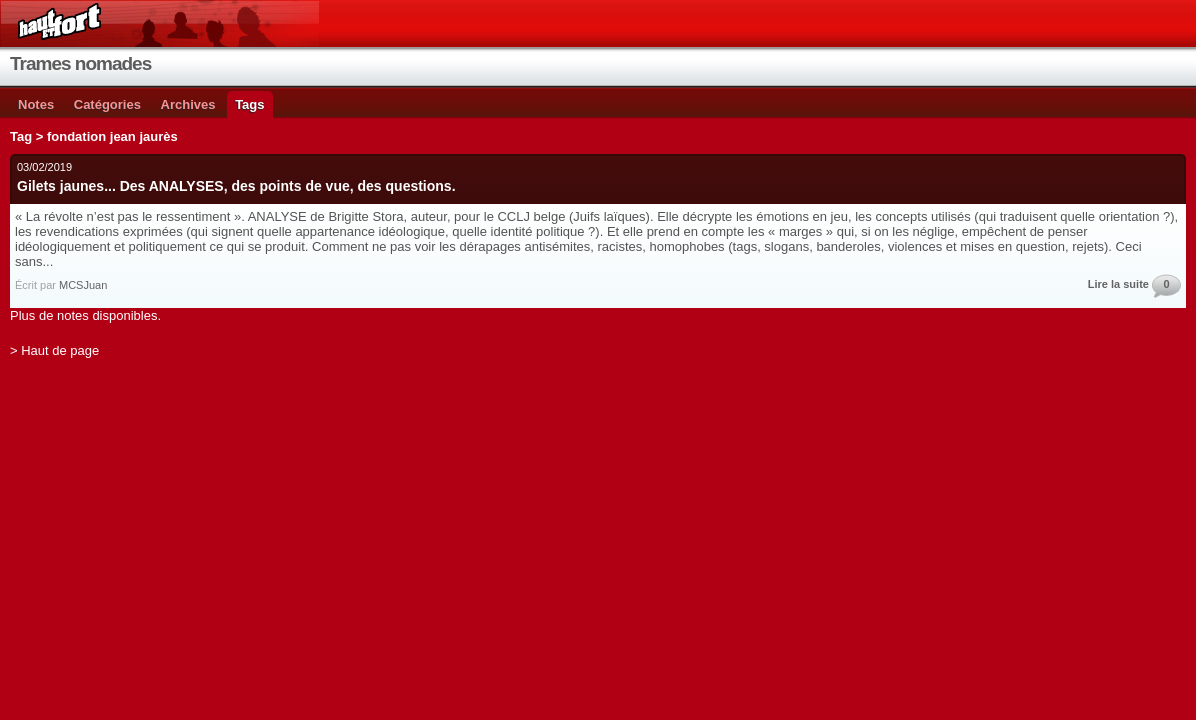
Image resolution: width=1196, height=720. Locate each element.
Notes (36, 104)
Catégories (107, 104)
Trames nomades (80, 63)
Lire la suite (1118, 284)
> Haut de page (54, 350)
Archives (188, 104)
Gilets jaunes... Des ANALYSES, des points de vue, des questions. (236, 186)
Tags (249, 104)
